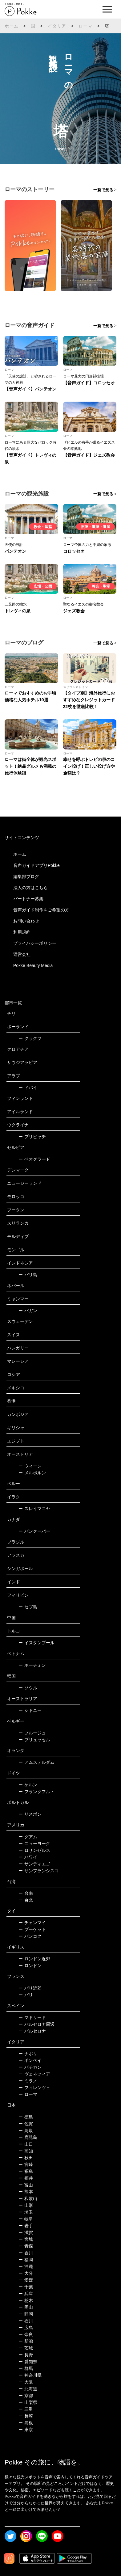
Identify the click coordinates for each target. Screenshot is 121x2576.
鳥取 (25, 2130)
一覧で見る (103, 190)
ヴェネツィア (34, 2073)
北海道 (27, 2388)
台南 (25, 1893)
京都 (25, 2395)
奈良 (25, 2334)
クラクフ (30, 1038)
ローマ (86, 25)
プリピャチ (32, 1136)
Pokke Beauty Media (33, 965)
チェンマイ (32, 1922)
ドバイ (27, 1087)
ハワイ (27, 1857)
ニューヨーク (34, 1843)
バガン (27, 1310)
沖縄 (25, 2266)
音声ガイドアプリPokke (36, 865)
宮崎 (25, 2164)
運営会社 (21, 954)
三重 (25, 2409)
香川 (25, 2252)
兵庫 (25, 2293)
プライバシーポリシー (34, 943)
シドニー (30, 1710)
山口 (25, 2144)
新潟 (25, 2341)
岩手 (25, 2225)
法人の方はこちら (30, 887)
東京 (25, 2429)
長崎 (25, 2415)
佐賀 (25, 2123)
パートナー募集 (28, 898)
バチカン (30, 2067)
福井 (25, 2178)
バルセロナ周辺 (36, 2024)
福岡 (25, 2259)
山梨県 (27, 2402)
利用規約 (21, 932)
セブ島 (27, 1606)
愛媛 (25, 2280)
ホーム (12, 25)
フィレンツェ (34, 2087)
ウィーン (30, 1465)
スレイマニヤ (34, 1508)
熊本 (25, 2191)
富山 (25, 2184)
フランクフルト (36, 1791)
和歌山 (27, 2198)
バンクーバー (34, 1531)
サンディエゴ (34, 1863)
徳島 (25, 2116)
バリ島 (27, 1274)
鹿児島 (27, 2137)
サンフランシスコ (38, 1870)
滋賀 (25, 2232)
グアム (27, 1836)
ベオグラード (34, 1159)
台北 (25, 1900)
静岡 (25, 2314)
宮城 (25, 2239)
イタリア (57, 25)
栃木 (25, 2300)
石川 (25, 2320)
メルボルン (32, 1472)
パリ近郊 (30, 1988)
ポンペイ (30, 2060)
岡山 (25, 2307)
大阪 (25, 2382)
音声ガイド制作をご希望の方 (41, 909)
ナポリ (27, 2053)
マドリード (32, 2017)
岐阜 (25, 2218)
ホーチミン (32, 1665)
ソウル (27, 1687)
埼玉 (25, 2212)
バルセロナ (32, 2031)
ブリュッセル (34, 1739)
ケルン (27, 1784)
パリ (25, 1994)
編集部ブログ (26, 876)
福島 (25, 2171)
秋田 (25, 2157)
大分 (25, 2273)
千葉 (25, 2286)
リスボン (30, 1814)
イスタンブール (36, 1642)
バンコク (30, 1936)
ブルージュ (32, 1732)
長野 (25, 2354)
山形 (25, 2205)
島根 (25, 2422)
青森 (25, 2246)
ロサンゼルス (34, 1850)
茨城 (25, 2348)
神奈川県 (30, 2375)
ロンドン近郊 (34, 1958)
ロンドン (30, 1965)
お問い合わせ (26, 920)
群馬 (25, 2368)
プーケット (32, 1929)
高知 (25, 2150)
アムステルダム (36, 1762)
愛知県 (27, 2361)
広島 (25, 2327)
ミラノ (27, 2080)
